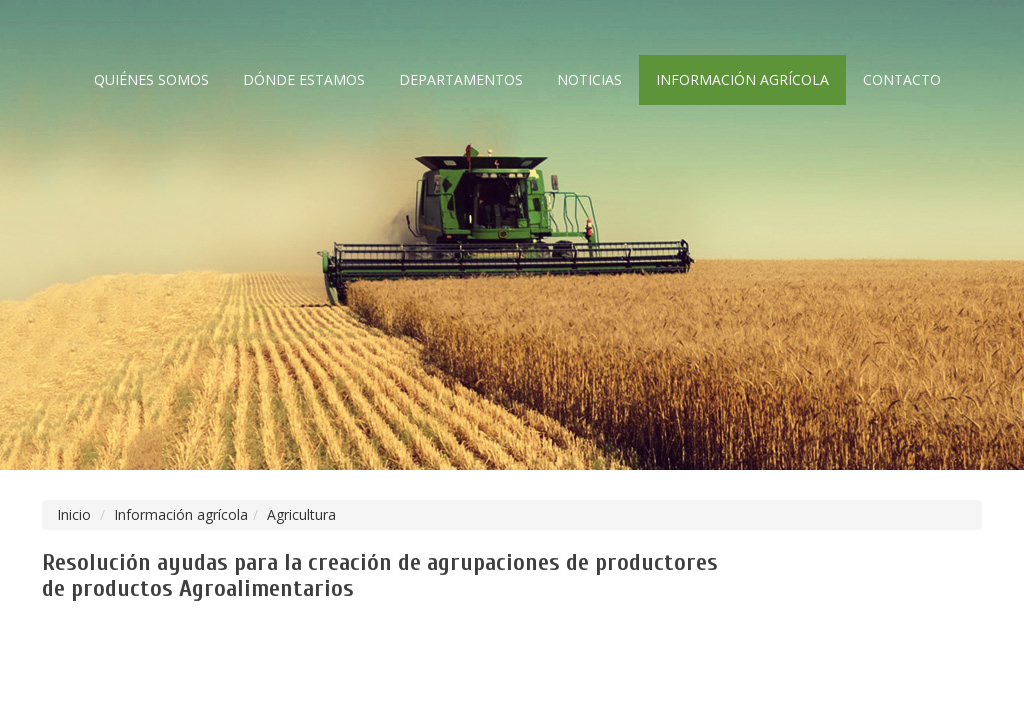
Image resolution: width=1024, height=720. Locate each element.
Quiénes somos (151, 79)
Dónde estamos (304, 79)
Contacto (902, 79)
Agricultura (301, 514)
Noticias (589, 79)
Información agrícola (742, 79)
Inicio (74, 514)
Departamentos (461, 79)
